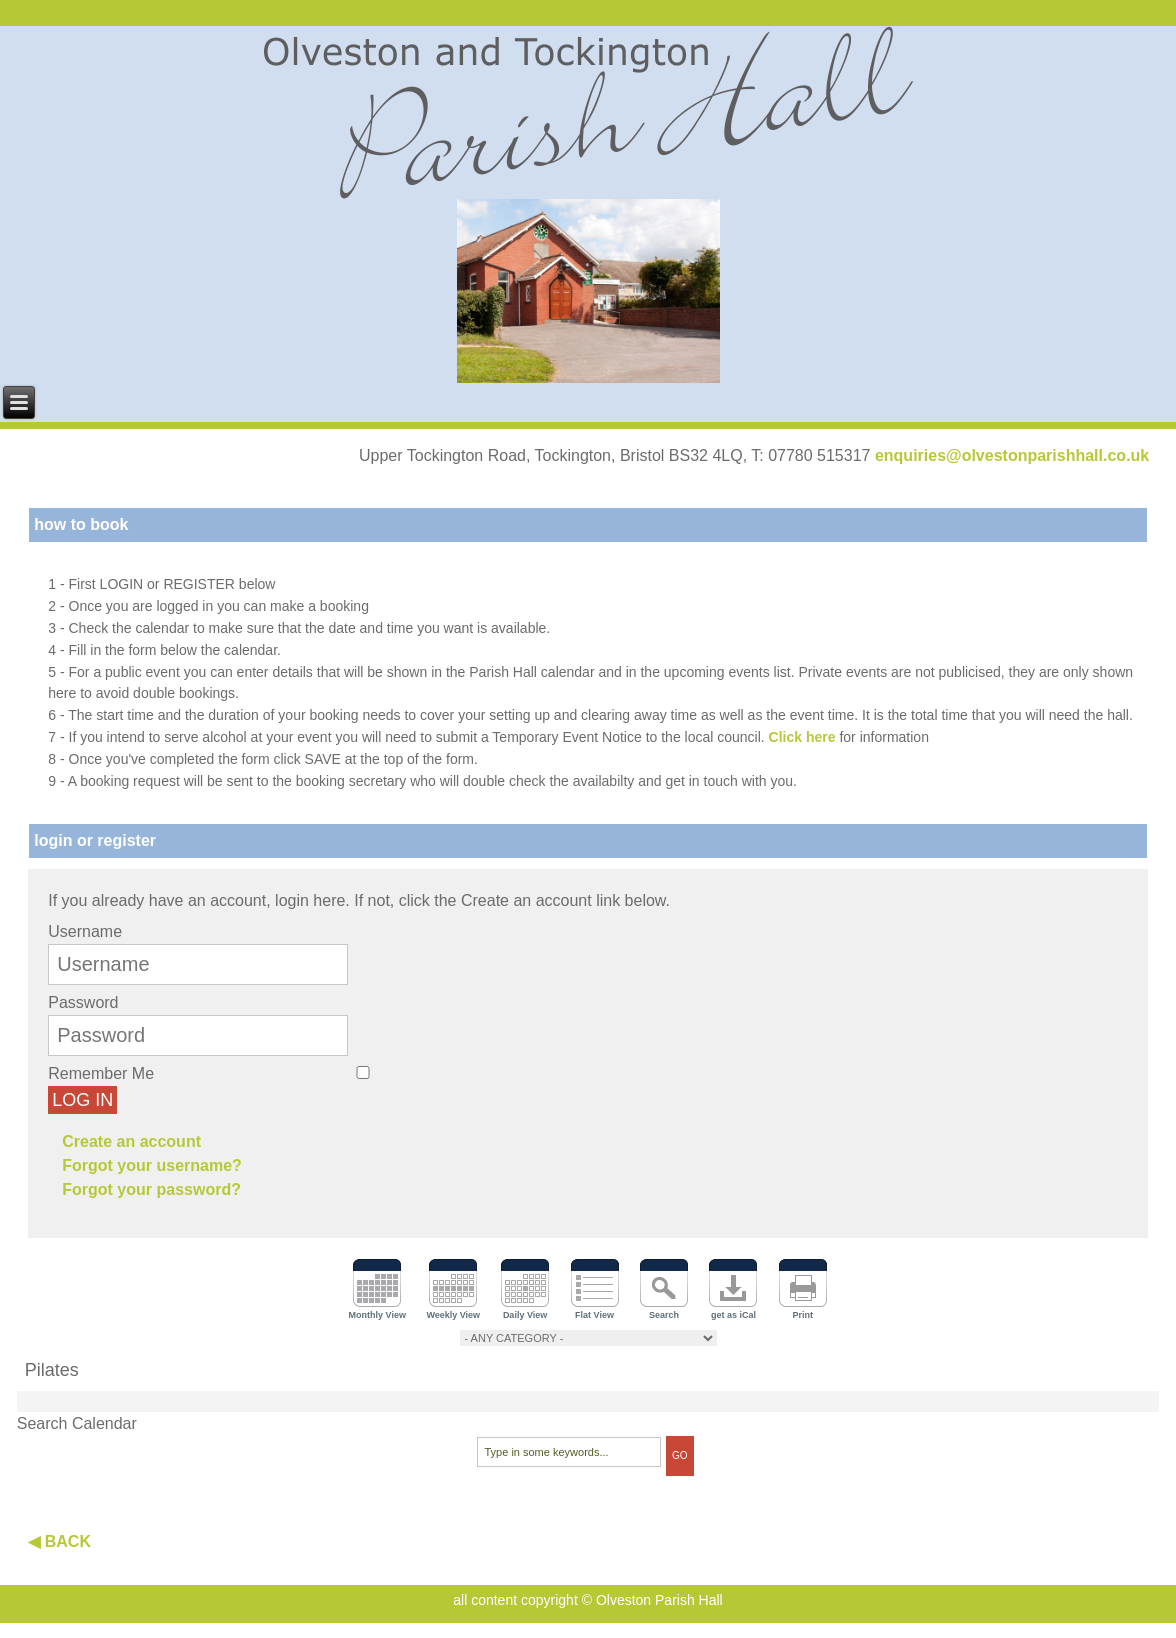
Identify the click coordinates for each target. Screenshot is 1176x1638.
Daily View (525, 1315)
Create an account (131, 1141)
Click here (802, 737)
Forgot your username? (152, 1165)
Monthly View (377, 1315)
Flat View (594, 1315)
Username (85, 931)
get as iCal (733, 1315)
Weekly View (453, 1315)
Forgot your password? (151, 1189)
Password (83, 1002)
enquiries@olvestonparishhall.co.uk (1012, 455)
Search (664, 1315)
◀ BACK (59, 1541)
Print (803, 1315)
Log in (82, 1100)
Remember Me (101, 1073)
